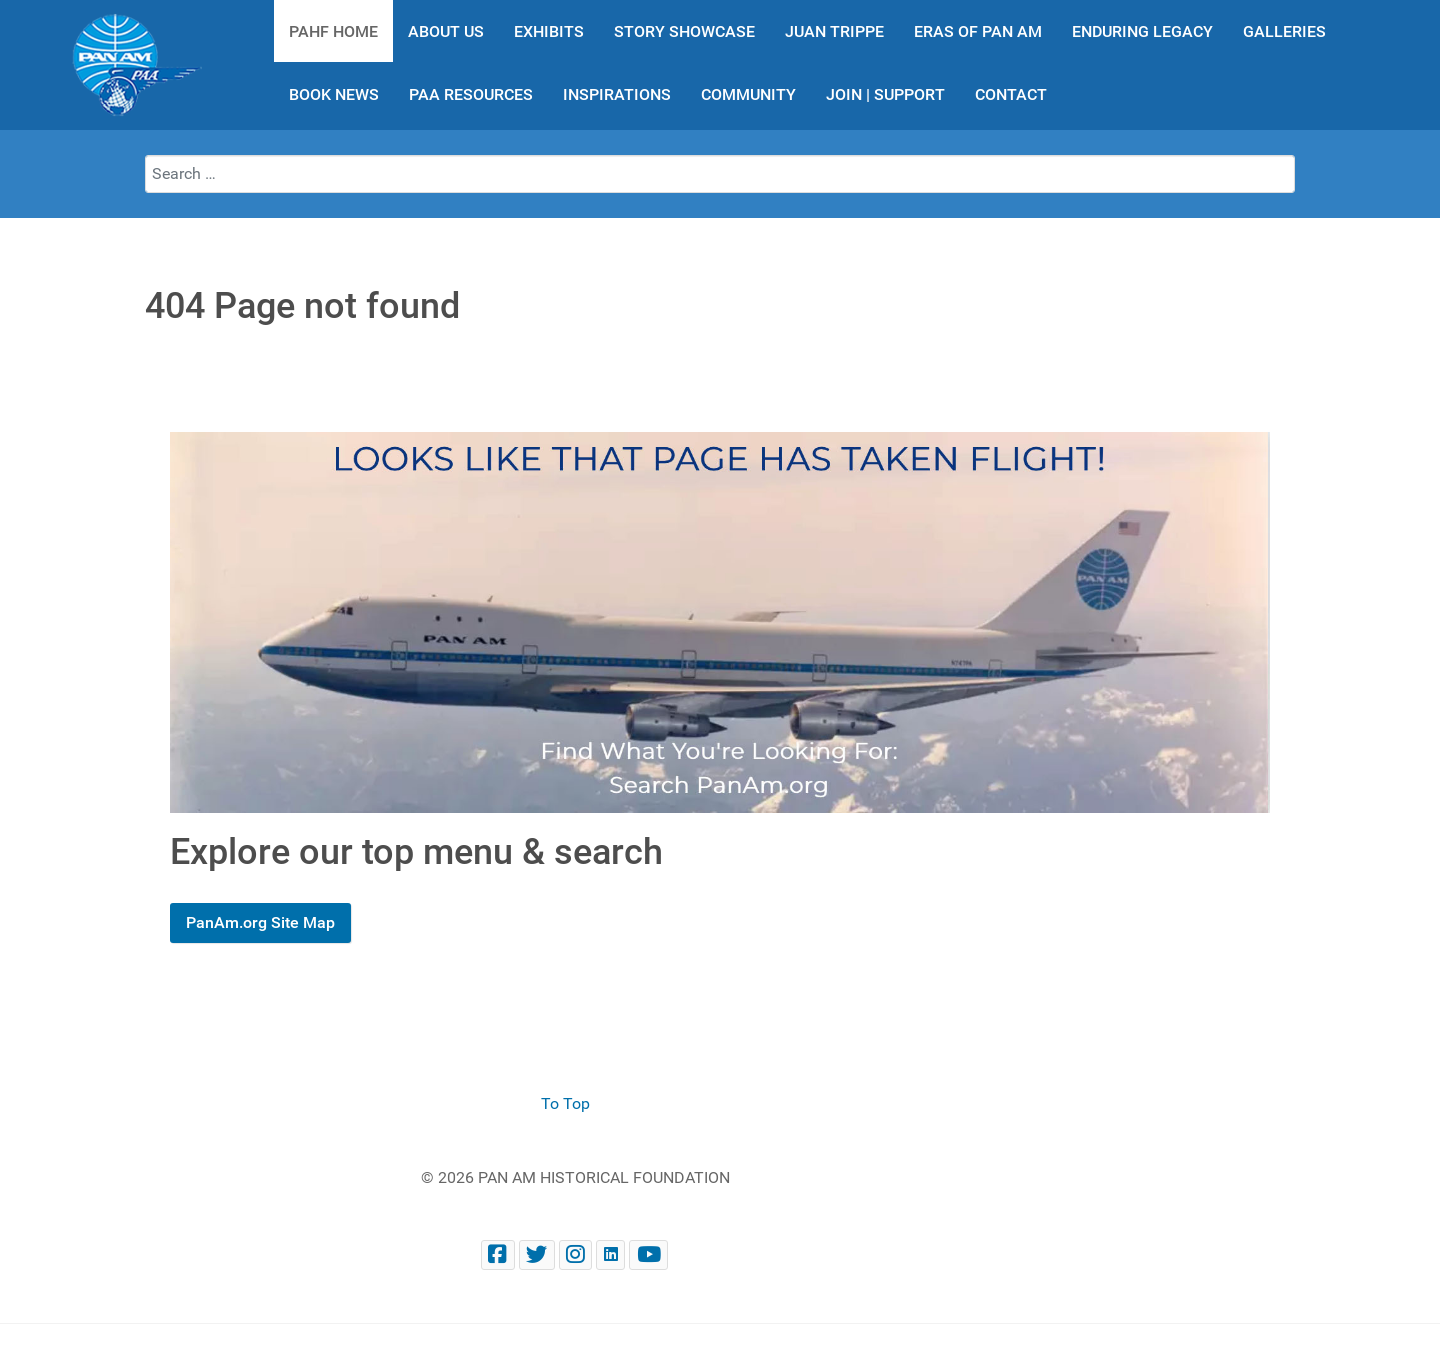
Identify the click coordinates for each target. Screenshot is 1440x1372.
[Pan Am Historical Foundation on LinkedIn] (610, 1254)
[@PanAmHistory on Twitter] (537, 1254)
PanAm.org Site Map (260, 922)
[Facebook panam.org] (498, 1254)
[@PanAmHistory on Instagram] (576, 1254)
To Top (565, 1103)
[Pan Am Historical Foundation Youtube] (648, 1254)
